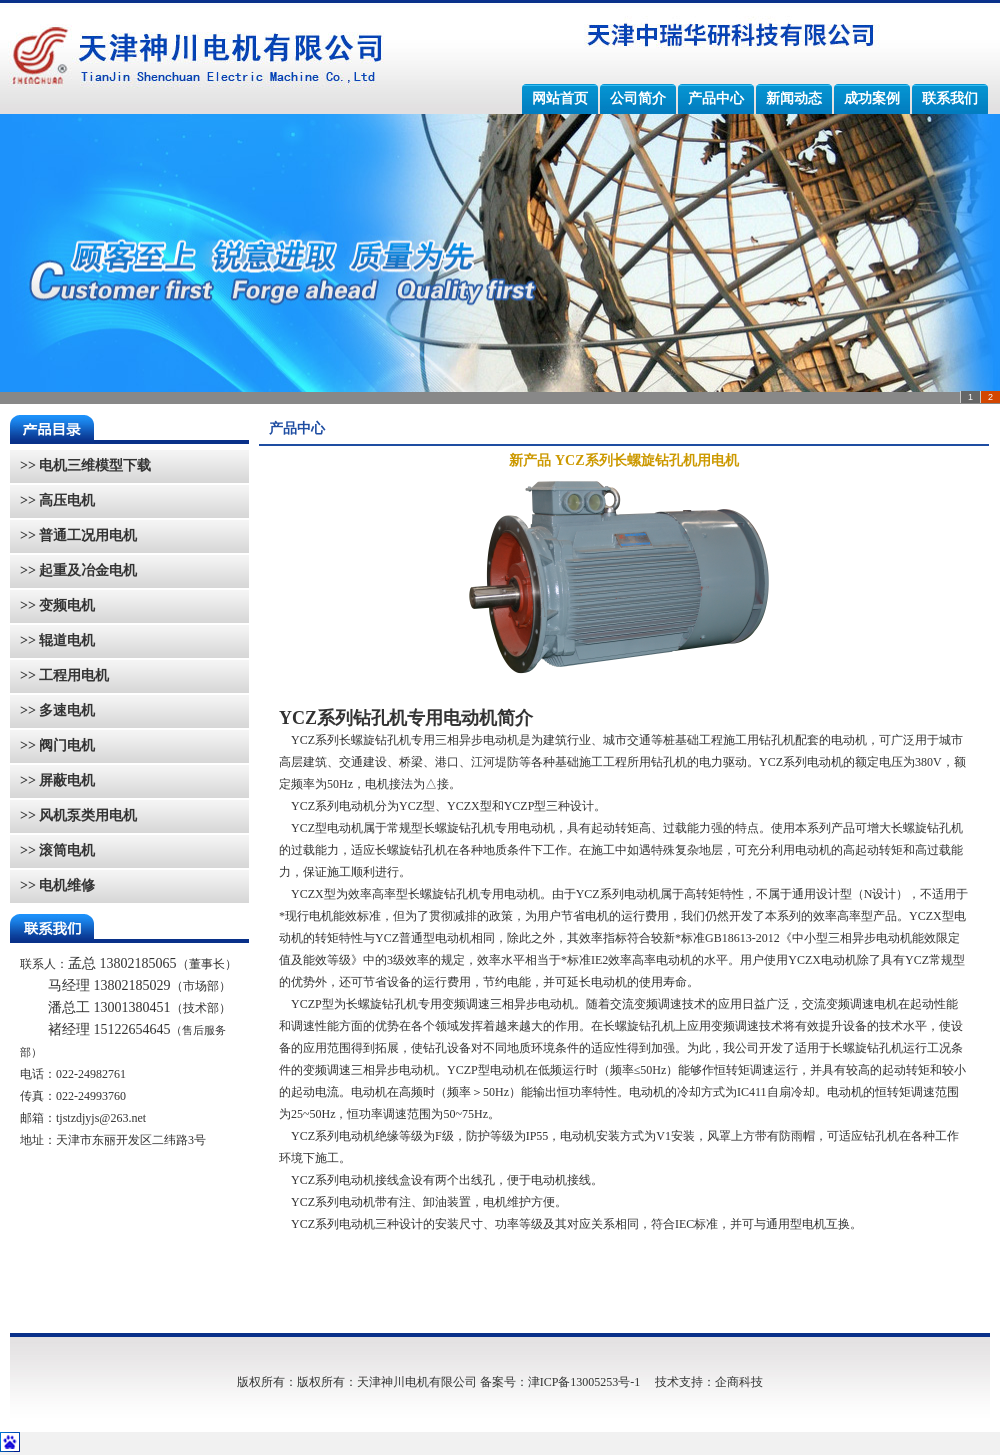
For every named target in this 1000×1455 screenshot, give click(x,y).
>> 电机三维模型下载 (85, 465)
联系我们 (950, 98)
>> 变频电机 (57, 605)
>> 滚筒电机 (57, 850)
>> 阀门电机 (57, 745)
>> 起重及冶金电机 (78, 570)
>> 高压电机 (57, 500)
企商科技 (739, 1382)
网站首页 (560, 98)
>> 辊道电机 (57, 640)
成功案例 (872, 98)
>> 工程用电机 (64, 675)
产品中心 (716, 98)
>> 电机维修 (57, 885)
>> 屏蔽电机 (57, 780)
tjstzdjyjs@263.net (101, 1118)
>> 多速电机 (57, 710)
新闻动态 (794, 98)
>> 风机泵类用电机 (78, 815)
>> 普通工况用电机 (78, 535)
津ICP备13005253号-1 (584, 1382)
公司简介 (638, 98)
